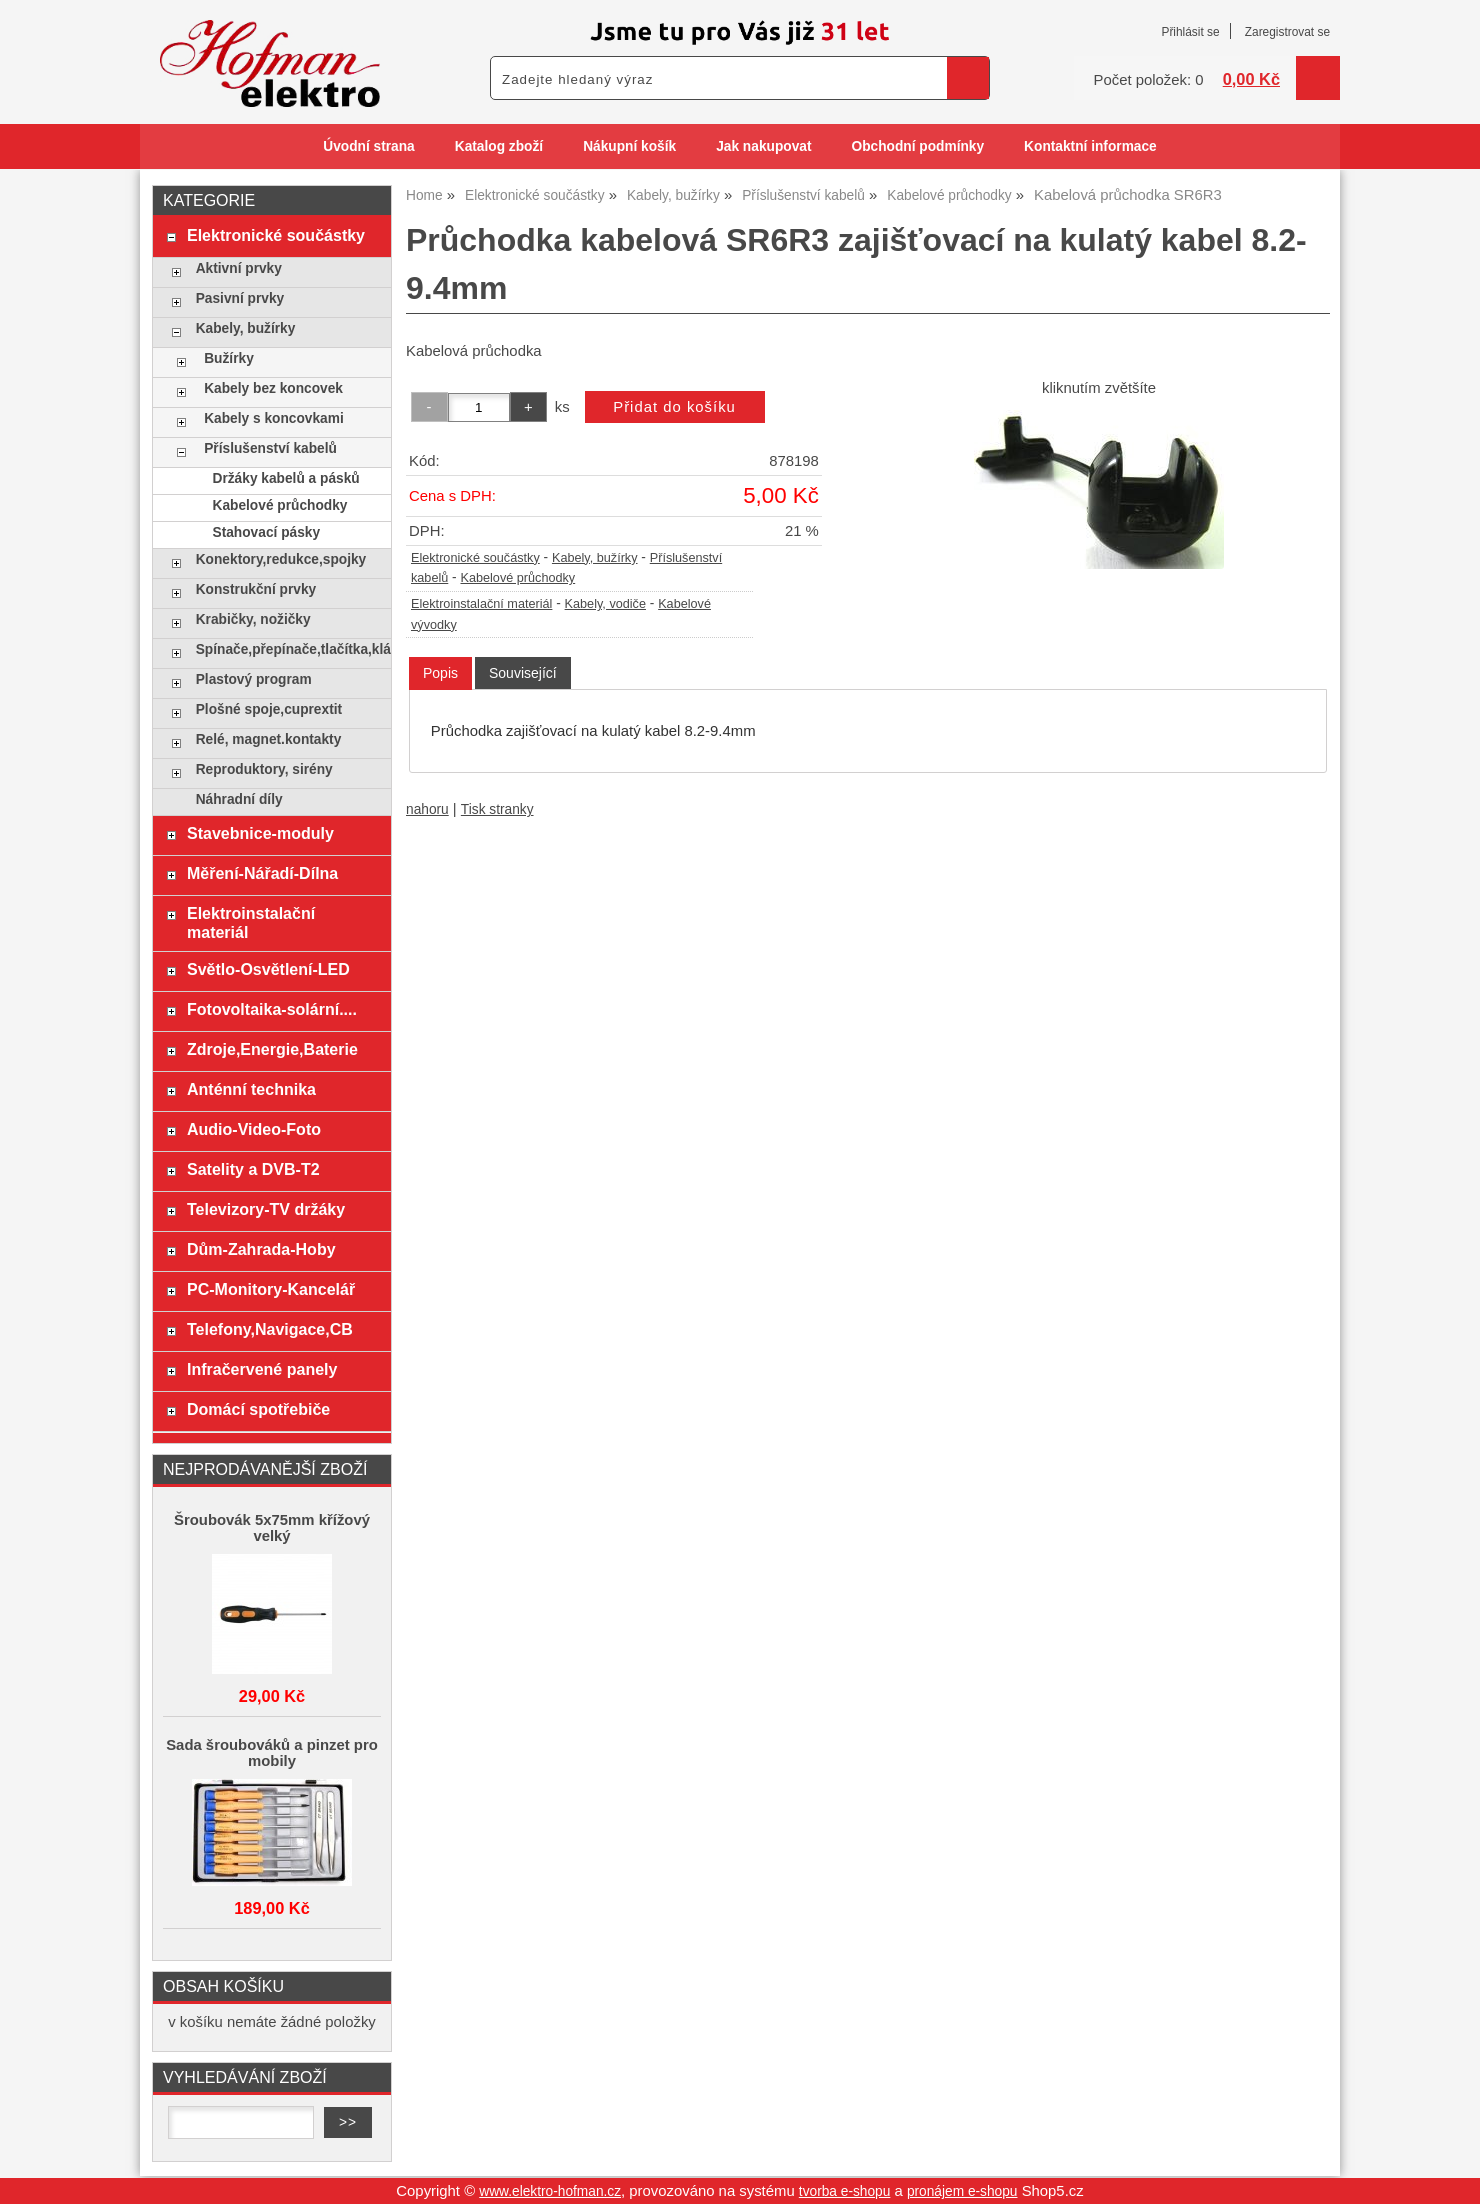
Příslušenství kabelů (270, 448)
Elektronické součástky (475, 558)
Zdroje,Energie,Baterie (272, 1049)
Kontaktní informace (1090, 146)
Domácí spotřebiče (258, 1409)
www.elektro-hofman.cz (550, 2191)
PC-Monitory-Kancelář (271, 1289)
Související (523, 673)
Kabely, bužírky (595, 558)
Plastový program (254, 679)
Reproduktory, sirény (264, 769)
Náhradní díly (239, 799)
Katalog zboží (499, 146)
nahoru (427, 809)
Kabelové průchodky (518, 578)
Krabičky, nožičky (253, 619)
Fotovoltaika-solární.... (272, 1009)
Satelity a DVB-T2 (253, 1169)
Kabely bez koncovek (273, 388)
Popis (440, 673)
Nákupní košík (629, 146)
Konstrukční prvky (256, 589)
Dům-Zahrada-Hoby (261, 1249)
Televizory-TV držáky (266, 1209)
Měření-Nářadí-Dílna (262, 873)
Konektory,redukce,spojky (281, 559)
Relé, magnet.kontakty (269, 739)
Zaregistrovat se (1287, 32)
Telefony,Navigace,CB (270, 1329)
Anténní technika (251, 1089)
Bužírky (229, 358)
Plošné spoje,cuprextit (269, 709)
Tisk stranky (497, 809)
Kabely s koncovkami (274, 418)
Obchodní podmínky (917, 146)
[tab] (440, 673)
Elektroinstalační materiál (481, 604)
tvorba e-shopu (845, 2191)
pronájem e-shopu (962, 2191)
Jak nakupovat (763, 146)
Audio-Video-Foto (254, 1129)
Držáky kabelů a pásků (286, 478)
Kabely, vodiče (605, 604)
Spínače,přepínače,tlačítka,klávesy (288, 649)
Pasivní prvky (240, 298)
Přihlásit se (1190, 32)
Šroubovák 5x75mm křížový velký (272, 1528)
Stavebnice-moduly (260, 833)
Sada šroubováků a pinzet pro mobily (272, 1753)
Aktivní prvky (239, 268)
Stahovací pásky (267, 532)
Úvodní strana (368, 146)
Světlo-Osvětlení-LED (268, 969)
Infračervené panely (262, 1369)
